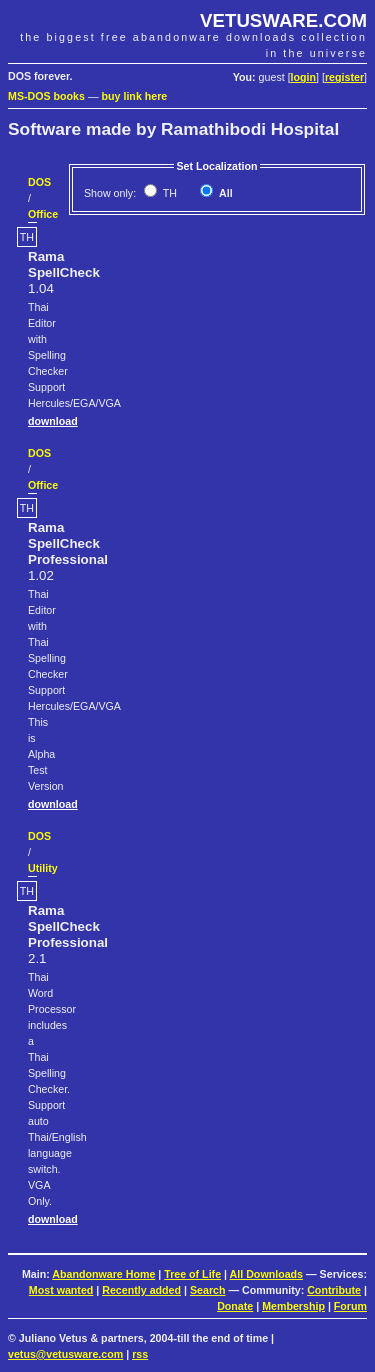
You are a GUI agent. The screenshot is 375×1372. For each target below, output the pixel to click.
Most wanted (61, 1290)
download (53, 421)
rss (140, 1354)
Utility (43, 868)
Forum (350, 1306)
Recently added (141, 1290)
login (303, 77)
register (344, 77)
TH (168, 193)
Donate (235, 1306)
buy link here (135, 96)
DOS (39, 182)
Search (208, 1290)
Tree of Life (192, 1274)
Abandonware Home (103, 1274)
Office (43, 214)
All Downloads (266, 1274)
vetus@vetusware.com (65, 1354)
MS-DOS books (46, 96)
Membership (293, 1306)
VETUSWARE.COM (283, 20)
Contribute (334, 1290)
